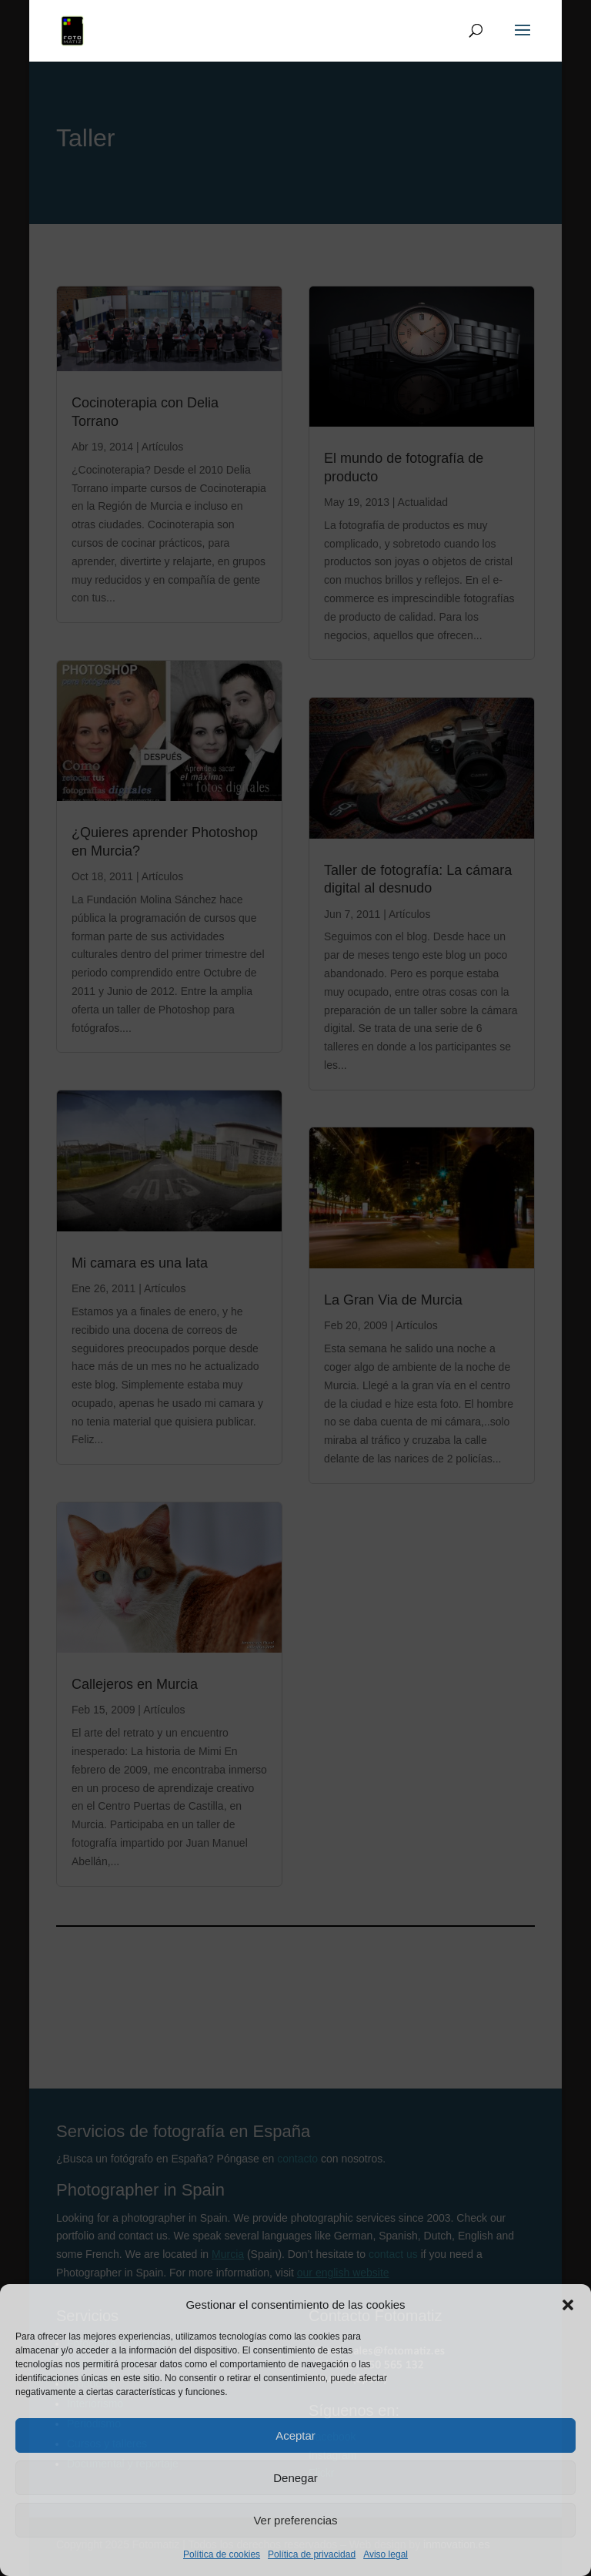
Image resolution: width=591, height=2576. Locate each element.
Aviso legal (385, 2554)
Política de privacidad (312, 2554)
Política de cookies (221, 2554)
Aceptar (295, 2435)
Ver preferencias (295, 2520)
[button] (568, 2305)
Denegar (295, 2477)
